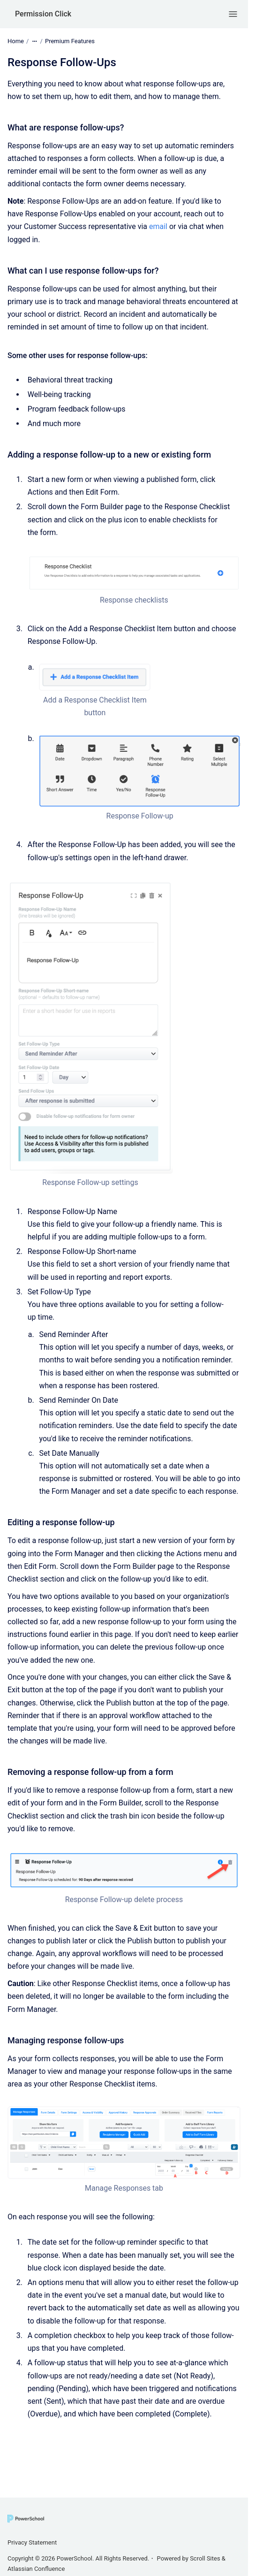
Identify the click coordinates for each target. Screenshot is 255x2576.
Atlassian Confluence (36, 2568)
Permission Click (43, 13)
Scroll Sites (205, 2558)
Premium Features (70, 41)
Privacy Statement (32, 2542)
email (158, 226)
